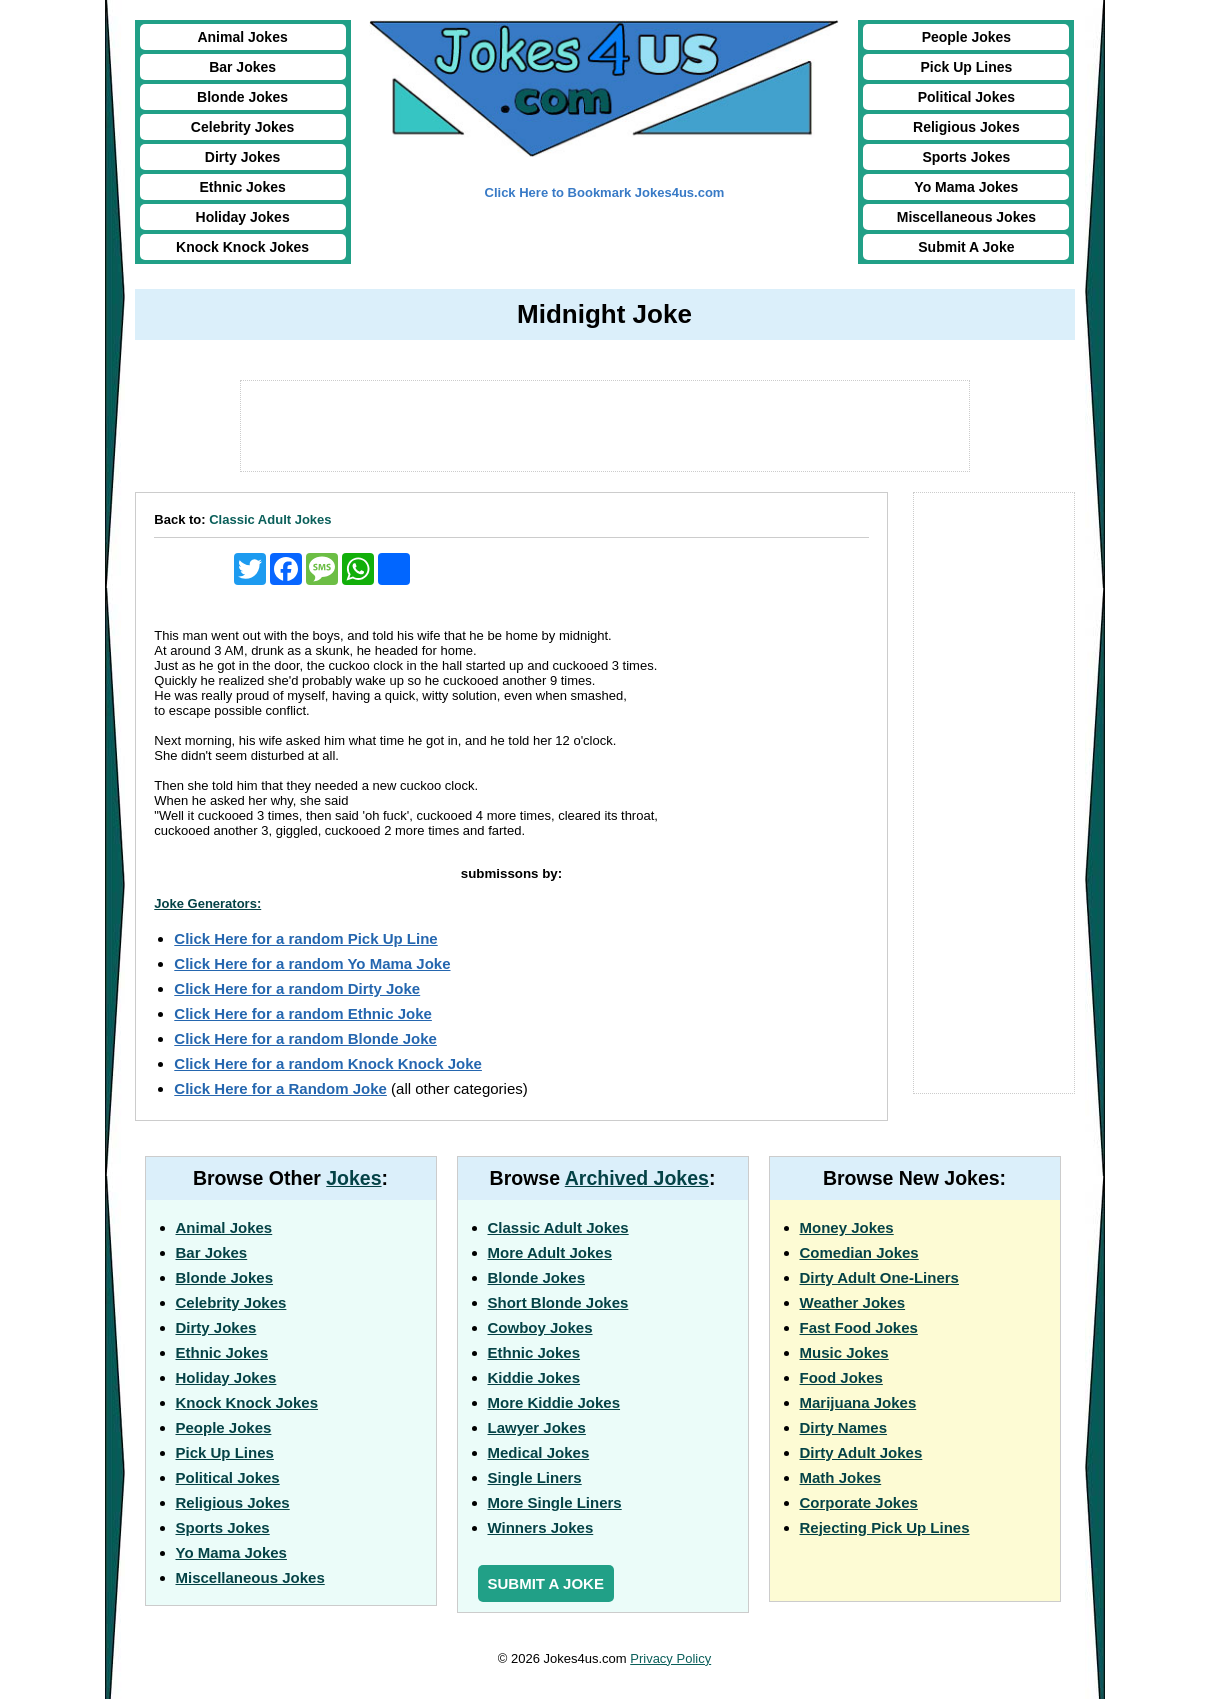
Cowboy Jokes (540, 1327)
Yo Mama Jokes (966, 187)
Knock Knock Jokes (242, 247)
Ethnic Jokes (242, 187)
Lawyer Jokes (537, 1427)
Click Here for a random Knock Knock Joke (328, 1063)
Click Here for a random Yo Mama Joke (312, 963)
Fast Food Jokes (859, 1327)
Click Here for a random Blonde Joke (305, 1038)
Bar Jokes (242, 67)
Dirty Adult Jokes (861, 1452)
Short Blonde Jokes (558, 1302)
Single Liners (535, 1477)
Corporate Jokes (859, 1502)
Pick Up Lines (966, 67)
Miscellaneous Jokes (966, 217)
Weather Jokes (853, 1302)
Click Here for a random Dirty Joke (297, 988)
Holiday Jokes (243, 217)
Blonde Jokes (242, 97)
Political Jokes (966, 97)
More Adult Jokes (550, 1252)
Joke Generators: (207, 903)
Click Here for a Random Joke (280, 1088)
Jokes (353, 1178)
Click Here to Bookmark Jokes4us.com (605, 192)
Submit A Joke (966, 247)
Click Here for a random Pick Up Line (305, 938)
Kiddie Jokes (534, 1377)
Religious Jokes (966, 127)
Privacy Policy (670, 1658)
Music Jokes (844, 1352)
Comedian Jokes (859, 1252)
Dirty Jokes (242, 157)
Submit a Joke (546, 1583)
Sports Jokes (966, 157)
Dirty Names (844, 1427)
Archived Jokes (637, 1178)
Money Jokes (847, 1227)
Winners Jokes (541, 1527)
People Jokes (967, 37)
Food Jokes (841, 1377)
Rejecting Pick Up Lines (885, 1527)
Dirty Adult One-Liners (879, 1277)
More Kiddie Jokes (554, 1402)
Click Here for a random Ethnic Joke (303, 1013)
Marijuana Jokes (858, 1402)
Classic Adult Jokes (270, 519)
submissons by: (511, 873)
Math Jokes (841, 1477)
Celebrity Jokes (243, 127)
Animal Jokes (242, 37)
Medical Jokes (539, 1452)
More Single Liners (555, 1502)
